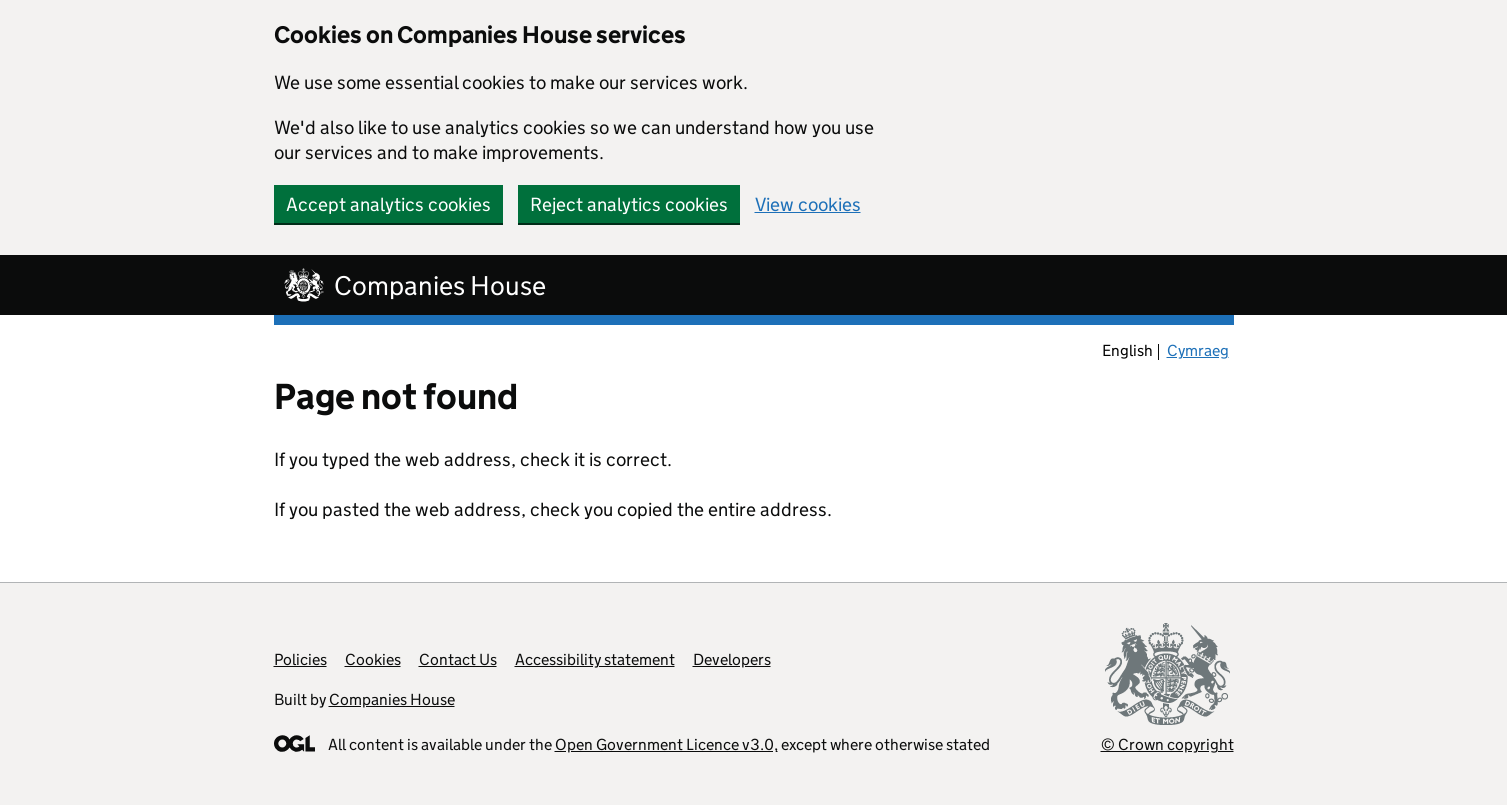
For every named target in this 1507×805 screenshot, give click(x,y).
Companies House (392, 699)
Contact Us (458, 659)
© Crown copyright (1167, 744)
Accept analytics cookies (388, 204)
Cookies (373, 659)
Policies (300, 659)
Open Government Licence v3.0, (666, 744)
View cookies (808, 204)
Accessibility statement (595, 659)
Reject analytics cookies (629, 204)
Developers (732, 659)
